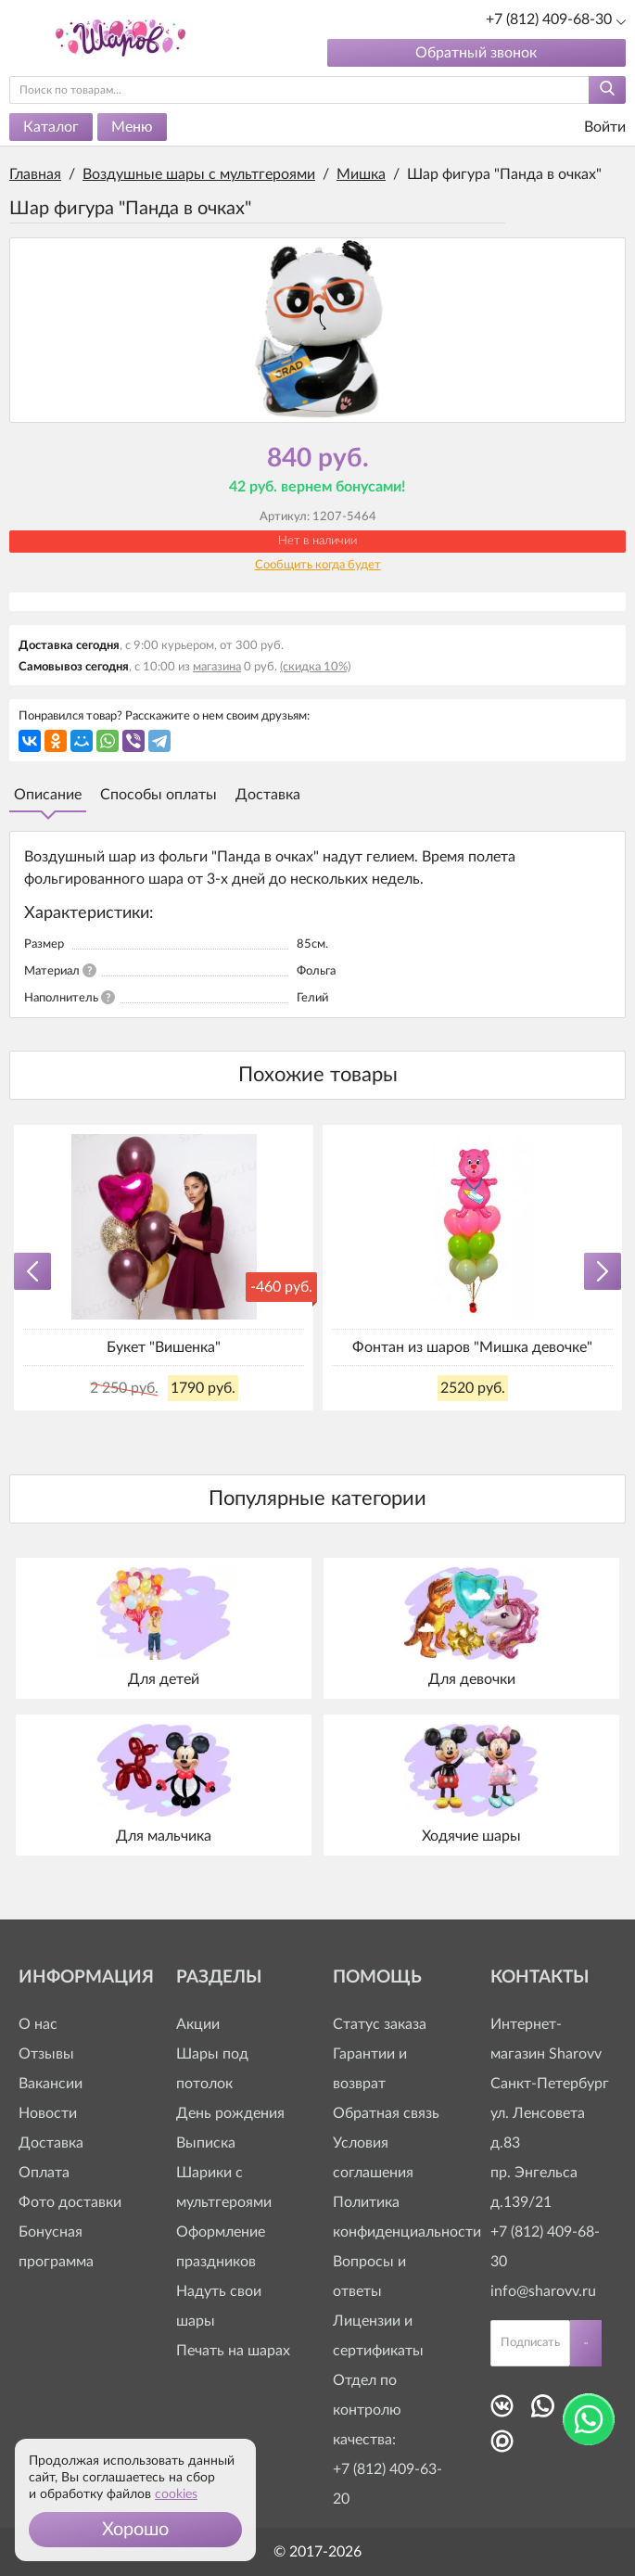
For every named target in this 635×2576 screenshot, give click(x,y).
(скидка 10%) (315, 667)
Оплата (44, 2172)
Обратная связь (386, 2113)
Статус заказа (379, 2024)
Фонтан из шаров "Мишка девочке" (472, 1347)
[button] (135, 2529)
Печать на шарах (233, 2350)
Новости (48, 2113)
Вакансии (51, 2083)
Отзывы (46, 2054)
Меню (132, 127)
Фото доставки (70, 2202)
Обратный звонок (476, 52)
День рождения (230, 2113)
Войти (593, 127)
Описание (48, 794)
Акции (198, 2024)
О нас (38, 2024)
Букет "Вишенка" (164, 1347)
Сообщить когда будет (318, 565)
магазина (217, 667)
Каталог (51, 127)
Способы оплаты (158, 794)
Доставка (267, 794)
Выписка (205, 2143)
